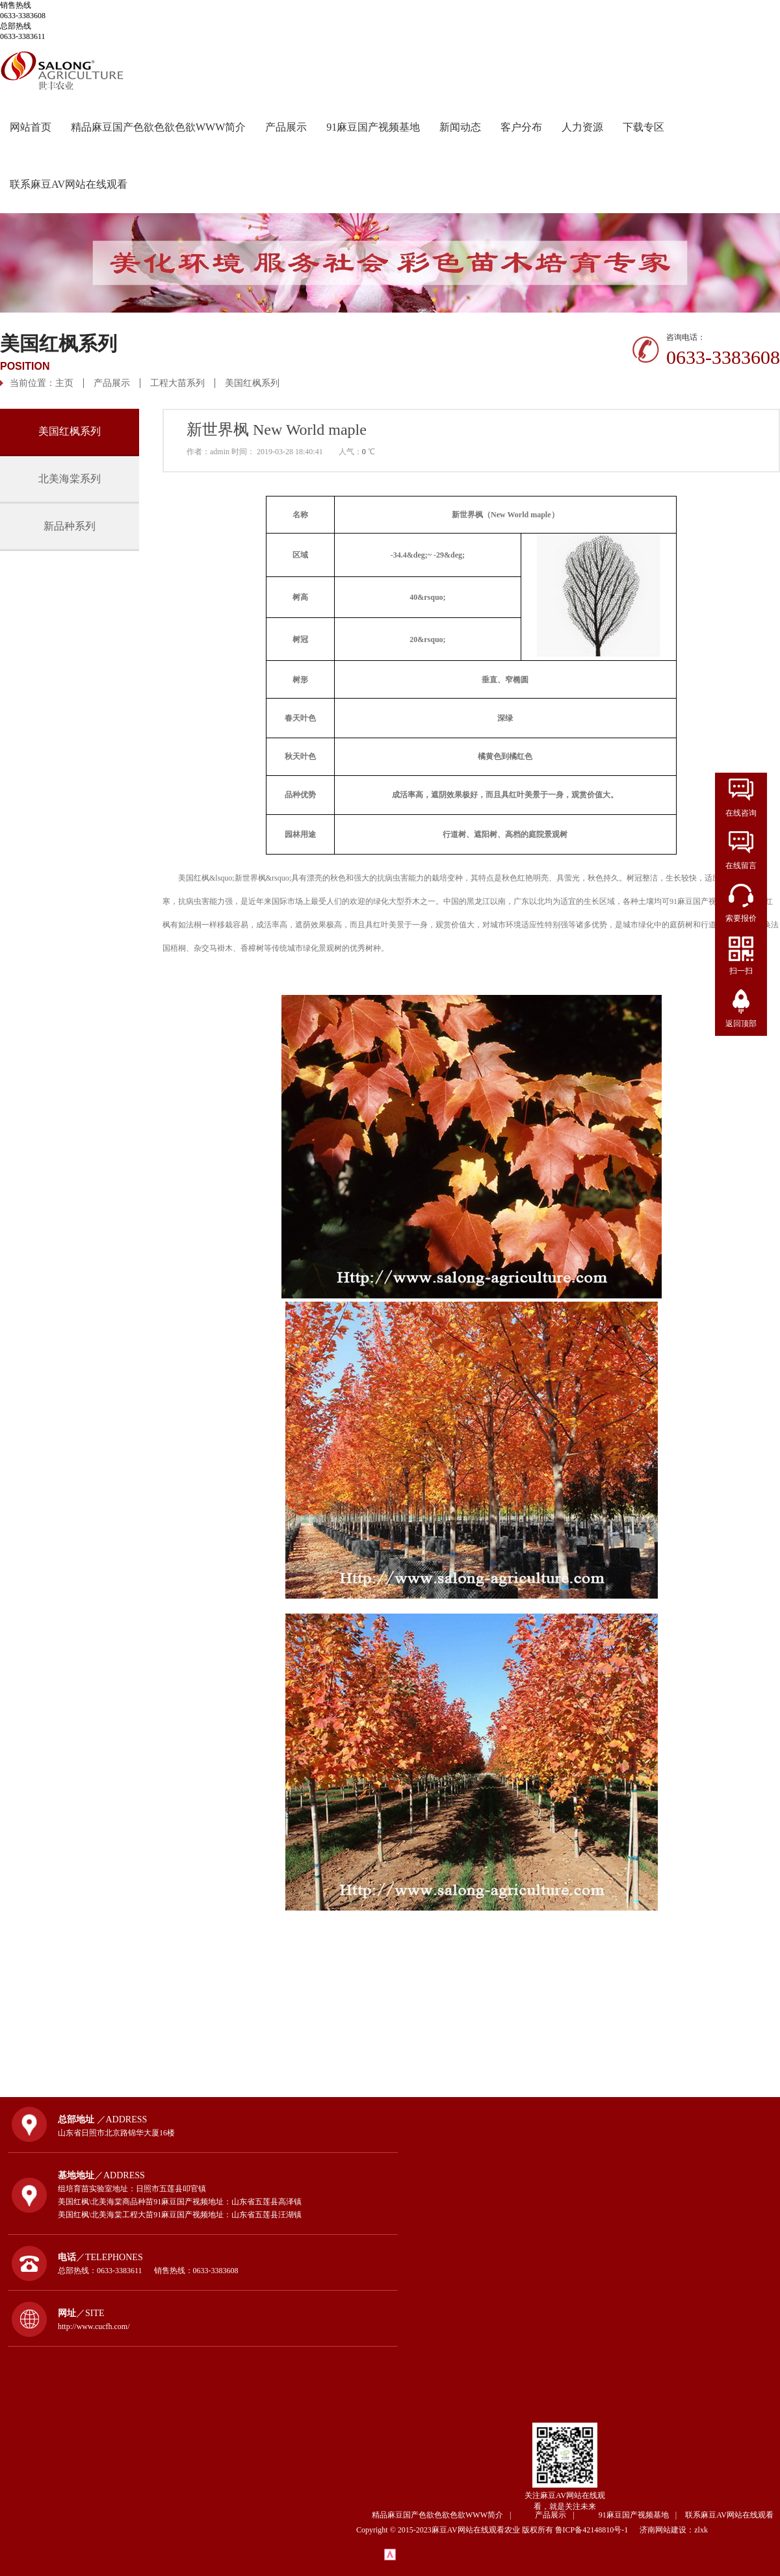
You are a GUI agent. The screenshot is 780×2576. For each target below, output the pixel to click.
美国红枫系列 (252, 383)
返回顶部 (741, 1023)
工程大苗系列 (177, 383)
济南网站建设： (667, 2529)
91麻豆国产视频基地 (373, 127)
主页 (64, 383)
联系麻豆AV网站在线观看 (68, 184)
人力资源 (582, 127)
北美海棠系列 (69, 478)
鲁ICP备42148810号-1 (596, 2529)
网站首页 (30, 127)
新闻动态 (460, 127)
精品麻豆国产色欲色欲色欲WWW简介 (158, 127)
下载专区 (643, 127)
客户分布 (521, 127)
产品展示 (286, 127)
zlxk (701, 2529)
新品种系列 (70, 526)
